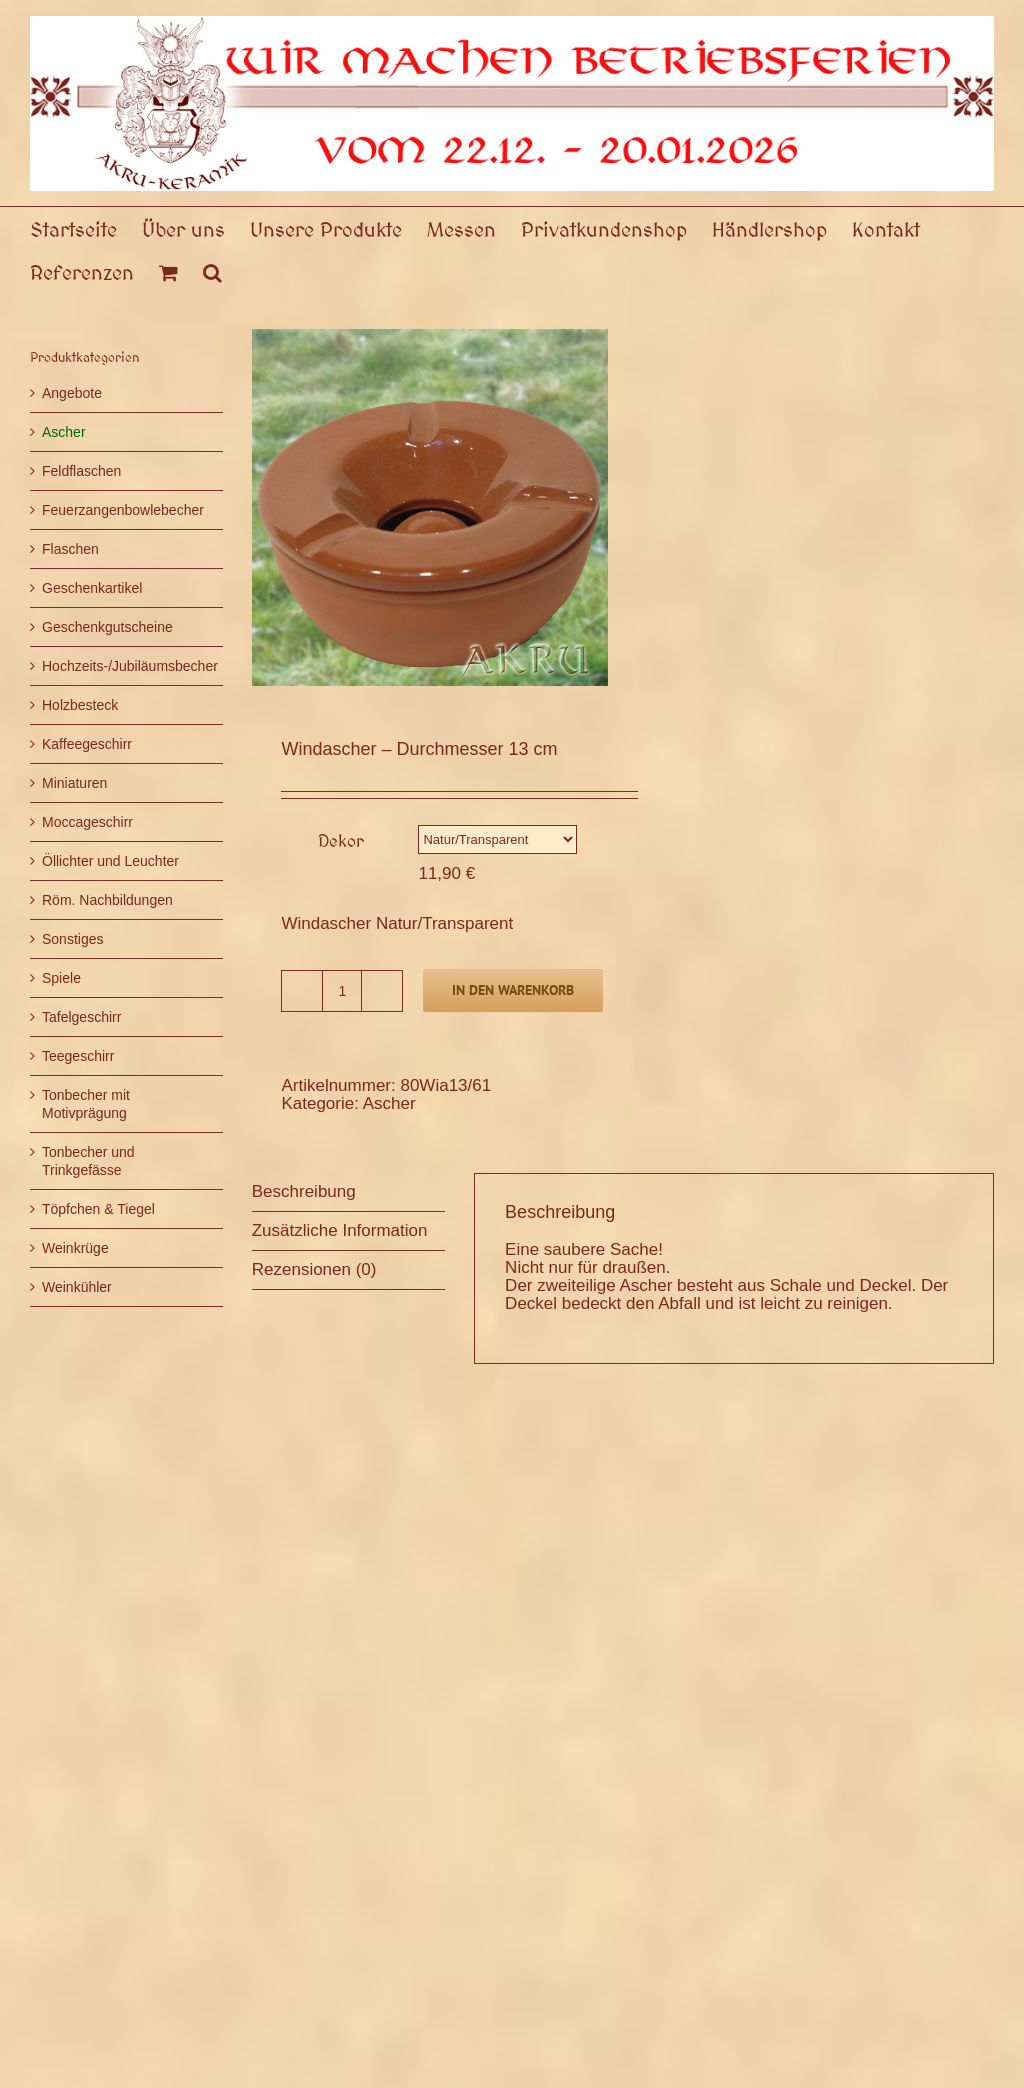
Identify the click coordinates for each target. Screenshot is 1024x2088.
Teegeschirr (78, 1056)
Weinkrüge (75, 1248)
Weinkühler (77, 1287)
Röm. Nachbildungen (107, 900)
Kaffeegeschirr (87, 744)
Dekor (341, 840)
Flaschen (70, 549)
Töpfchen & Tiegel (98, 1209)
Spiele (61, 978)
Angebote (72, 393)
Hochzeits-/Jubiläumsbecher (130, 666)
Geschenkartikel (92, 588)
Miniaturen (74, 783)
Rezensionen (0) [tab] (314, 1269)
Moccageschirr (87, 822)
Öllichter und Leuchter (110, 861)
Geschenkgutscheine (107, 627)
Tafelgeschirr (81, 1017)
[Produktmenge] (342, 991)
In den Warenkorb (513, 990)
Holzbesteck (80, 705)
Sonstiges (72, 939)
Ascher (389, 1103)
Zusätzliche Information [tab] (340, 1230)
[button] (212, 271)
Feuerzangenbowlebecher (123, 510)
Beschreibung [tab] (304, 1191)
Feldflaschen (81, 471)
